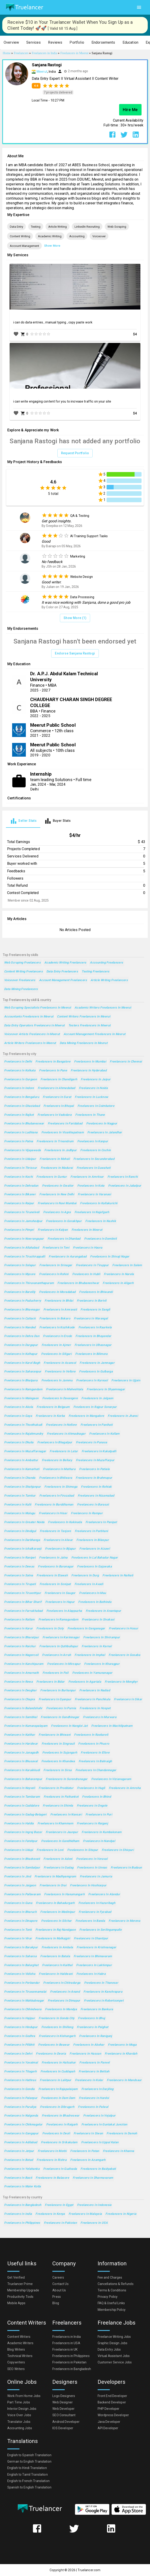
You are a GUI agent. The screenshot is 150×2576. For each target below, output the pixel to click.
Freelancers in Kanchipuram (23, 1664)
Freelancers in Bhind (96, 1796)
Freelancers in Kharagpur (102, 1664)
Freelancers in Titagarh (20, 2071)
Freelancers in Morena (124, 1921)
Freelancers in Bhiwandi (96, 1292)
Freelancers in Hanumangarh (64, 1894)
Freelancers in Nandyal (99, 1841)
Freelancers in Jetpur (19, 2151)
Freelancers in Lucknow (91, 1097)
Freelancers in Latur (64, 1451)
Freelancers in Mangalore (86, 1416)
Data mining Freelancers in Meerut (83, 1043)
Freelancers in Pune (53, 1070)
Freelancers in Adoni (58, 1859)
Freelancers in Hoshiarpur (88, 1885)
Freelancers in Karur (18, 1628)
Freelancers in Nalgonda (21, 2115)
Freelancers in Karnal (96, 1646)
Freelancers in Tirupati (20, 1584)
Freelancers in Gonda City (56, 2018)
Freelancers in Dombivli (100, 1238)
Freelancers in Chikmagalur (23, 2124)
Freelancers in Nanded (20, 1327)
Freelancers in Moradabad (57, 1292)
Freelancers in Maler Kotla (22, 2186)
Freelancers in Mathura (59, 1469)
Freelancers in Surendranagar (66, 1779)
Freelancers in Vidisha (19, 1974)
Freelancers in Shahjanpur (22, 1486)
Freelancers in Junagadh (21, 1752)
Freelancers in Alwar (58, 1540)
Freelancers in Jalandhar (104, 1132)
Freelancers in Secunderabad (93, 1159)
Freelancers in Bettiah (94, 2071)
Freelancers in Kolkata (19, 1070)
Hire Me (130, 109)
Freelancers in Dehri (18, 2053)
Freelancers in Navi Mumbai (57, 1203)
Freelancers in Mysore (19, 1274)
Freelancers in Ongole (92, 1805)
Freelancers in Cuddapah (58, 2071)
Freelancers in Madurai (57, 1168)
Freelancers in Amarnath (21, 1672)
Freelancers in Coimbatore (96, 1106)
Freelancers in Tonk (18, 1929)
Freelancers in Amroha (125, 1788)
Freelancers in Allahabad (21, 1247)
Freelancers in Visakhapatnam (62, 1132)
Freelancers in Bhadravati (22, 1859)
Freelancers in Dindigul (20, 1531)
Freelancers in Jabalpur (124, 1185)
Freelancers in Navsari (66, 1814)
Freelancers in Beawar (54, 2044)
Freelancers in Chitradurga (61, 1982)
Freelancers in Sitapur (82, 1850)
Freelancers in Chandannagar (96, 1770)
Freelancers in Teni (56, 1247)
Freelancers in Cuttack (20, 1318)
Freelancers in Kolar (89, 2080)
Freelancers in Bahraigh (95, 1761)
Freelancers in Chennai (126, 1061)
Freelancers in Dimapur (64, 2000)
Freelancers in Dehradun (21, 1185)
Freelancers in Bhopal (59, 1106)
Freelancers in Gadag (58, 1867)
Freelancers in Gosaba (124, 1655)
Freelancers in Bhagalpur (54, 1442)
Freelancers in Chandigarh (59, 1079)
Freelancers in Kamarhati (21, 1469)
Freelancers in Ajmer (56, 1345)
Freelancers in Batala (55, 1956)
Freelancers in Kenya (50, 2214)
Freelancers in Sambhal (20, 1717)
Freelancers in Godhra (19, 2036)
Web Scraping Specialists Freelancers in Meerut (37, 1007)
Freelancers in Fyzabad (95, 1912)
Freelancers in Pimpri (19, 1229)
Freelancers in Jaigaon (20, 1885)
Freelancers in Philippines (22, 2222)
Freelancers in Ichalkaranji (22, 1548)
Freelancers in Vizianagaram (111, 1779)
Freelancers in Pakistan (60, 2222)
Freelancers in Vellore (60, 1371)
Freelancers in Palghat (92, 2027)
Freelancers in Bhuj (91, 2018)
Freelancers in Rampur (87, 1513)
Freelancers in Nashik (100, 1221)
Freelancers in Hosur (123, 1628)
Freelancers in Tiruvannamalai (25, 1991)
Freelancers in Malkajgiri (53, 1938)
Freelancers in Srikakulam (59, 2142)
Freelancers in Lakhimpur (94, 1965)
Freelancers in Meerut (87, 1229)
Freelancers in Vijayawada (22, 1150)
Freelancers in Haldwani (56, 1974)
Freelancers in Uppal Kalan (100, 2142)
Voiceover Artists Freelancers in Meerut (32, 1034)
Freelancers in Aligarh (118, 1283)
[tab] (23, 821)
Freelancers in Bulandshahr (23, 1708)
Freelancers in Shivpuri (118, 1850)
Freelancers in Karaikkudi (22, 1770)
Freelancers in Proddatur (56, 1788)
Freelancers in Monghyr (121, 1681)
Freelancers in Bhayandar (93, 1336)
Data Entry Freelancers (62, 971)
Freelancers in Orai (53, 1885)
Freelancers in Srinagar (55, 1265)
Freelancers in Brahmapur (94, 1478)
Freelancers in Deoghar (20, 1690)
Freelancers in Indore (19, 1088)
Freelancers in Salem (127, 1265)
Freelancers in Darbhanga (22, 1540)
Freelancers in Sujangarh (59, 1752)
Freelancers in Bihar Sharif (23, 1602)
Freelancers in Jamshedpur (23, 1221)
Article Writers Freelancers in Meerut (30, 1043)
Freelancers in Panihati (97, 1424)
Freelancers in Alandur (104, 1894)
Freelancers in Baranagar (55, 1566)
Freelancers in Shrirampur (101, 1637)
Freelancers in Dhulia (19, 1442)
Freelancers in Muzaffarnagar (25, 1451)
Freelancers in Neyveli (19, 1788)
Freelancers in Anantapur (103, 1611)
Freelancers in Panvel (94, 2062)
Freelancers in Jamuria (96, 1876)
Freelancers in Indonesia (94, 2205)
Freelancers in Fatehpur (20, 1841)
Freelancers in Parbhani (91, 1531)
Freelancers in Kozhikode (57, 1327)
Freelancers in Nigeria (120, 2214)
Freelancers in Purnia (61, 1708)
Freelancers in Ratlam (19, 1619)
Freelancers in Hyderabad (88, 1070)
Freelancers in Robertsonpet (103, 2000)
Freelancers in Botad (18, 2160)
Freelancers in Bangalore (53, 1061)
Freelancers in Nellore (61, 1424)
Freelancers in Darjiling (97, 2089)
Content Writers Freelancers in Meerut (83, 1016)
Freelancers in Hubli (86, 1274)
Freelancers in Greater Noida (24, 1522)
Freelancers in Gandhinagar (60, 1717)
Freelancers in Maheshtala (64, 1389)
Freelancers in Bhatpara (21, 1380)
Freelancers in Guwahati (94, 1168)
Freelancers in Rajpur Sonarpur (95, 1407)
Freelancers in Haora (87, 1247)
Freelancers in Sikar (128, 1699)
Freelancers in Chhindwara (22, 2009)
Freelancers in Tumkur (20, 1495)
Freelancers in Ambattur (21, 1460)
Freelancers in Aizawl (94, 1548)
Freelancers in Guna (18, 1903)
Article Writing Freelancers (109, 980)
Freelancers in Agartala (84, 1681)
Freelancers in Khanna (118, 2151)
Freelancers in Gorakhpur (64, 1221)
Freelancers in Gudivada (60, 2169)
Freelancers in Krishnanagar (96, 1947)
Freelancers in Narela (119, 1274)
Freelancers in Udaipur (20, 1159)
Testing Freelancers (95, 971)
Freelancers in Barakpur (21, 1947)
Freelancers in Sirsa (57, 1770)
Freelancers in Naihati (118, 1575)
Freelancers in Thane (90, 1114)
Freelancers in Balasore (52, 2177)
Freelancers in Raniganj (95, 2036)
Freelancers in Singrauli (58, 1743)
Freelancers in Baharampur (23, 1779)
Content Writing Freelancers (23, 971)
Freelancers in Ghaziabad (22, 1106)
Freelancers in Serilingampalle (100, 1929)
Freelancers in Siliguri (56, 1354)
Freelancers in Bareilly (19, 1292)
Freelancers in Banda (90, 1921)
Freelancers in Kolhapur (20, 1354)
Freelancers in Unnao (92, 1867)
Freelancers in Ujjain (125, 1380)
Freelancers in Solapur (20, 1265)
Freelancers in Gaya (18, 1416)
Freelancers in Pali (56, 1672)
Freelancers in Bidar (50, 1681)
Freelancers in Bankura (97, 2009)
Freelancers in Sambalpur (22, 1867)
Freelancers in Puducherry (22, 1300)
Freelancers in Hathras (20, 2080)
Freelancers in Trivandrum (55, 1141)
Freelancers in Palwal (93, 2107)
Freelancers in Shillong (57, 2027)
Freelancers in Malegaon (21, 1398)
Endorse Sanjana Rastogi (74, 653)
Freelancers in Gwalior (58, 1185)
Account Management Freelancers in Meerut (94, 1034)
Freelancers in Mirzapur (64, 1664)
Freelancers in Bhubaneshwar (78, 1283)
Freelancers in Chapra (19, 1699)
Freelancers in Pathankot (61, 1796)
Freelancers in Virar (18, 1938)
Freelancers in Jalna (53, 1557)
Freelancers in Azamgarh (88, 2160)
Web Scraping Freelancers (22, 962)
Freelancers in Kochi (18, 1176)
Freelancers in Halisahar (59, 2062)
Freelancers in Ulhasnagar (93, 1345)
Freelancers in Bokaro (54, 1318)
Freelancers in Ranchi (123, 1176)
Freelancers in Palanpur (20, 2098)
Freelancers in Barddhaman (54, 1504)
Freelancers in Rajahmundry (23, 1433)
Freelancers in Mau (92, 1593)
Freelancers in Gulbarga (96, 1371)
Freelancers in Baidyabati (98, 2169)
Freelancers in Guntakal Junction (104, 2124)
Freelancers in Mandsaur (124, 2080)
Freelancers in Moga (122, 2044)
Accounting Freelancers (106, 962)
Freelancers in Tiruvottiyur (22, 1593)
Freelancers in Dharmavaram (93, 2177)
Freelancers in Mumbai (90, 1061)
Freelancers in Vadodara (55, 1114)
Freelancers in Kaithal (57, 1965)
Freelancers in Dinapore (20, 1921)
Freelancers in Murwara (99, 1717)
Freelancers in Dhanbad (64, 1238)
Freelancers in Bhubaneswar (24, 1123)
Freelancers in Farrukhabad (23, 1611)
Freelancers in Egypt (59, 2205)
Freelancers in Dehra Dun (21, 1336)
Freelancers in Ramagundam (58, 1619)
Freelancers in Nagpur (101, 1123)
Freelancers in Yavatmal (21, 2062)
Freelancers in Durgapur (21, 1345)
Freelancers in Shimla (58, 1805)
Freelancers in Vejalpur (99, 2115)
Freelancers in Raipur (19, 1203)
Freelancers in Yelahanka (21, 2169)
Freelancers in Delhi (18, 1061)
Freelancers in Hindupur (21, 2027)
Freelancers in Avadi (89, 1584)
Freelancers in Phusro (93, 1743)
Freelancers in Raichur (20, 1646)
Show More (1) (75, 618)
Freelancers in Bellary (57, 1460)
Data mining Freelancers (21, 989)
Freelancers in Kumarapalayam (25, 1726)
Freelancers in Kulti (17, 1504)
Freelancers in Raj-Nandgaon (56, 1929)
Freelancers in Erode (57, 1336)
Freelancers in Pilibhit (19, 2044)
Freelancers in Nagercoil (21, 1655)
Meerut (42, 71)
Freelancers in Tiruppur (92, 1265)
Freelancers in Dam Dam (58, 2098)
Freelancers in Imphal (90, 1655)
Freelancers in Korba (50, 1416)
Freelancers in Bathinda (94, 1602)
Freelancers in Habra (91, 1974)
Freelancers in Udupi (18, 1850)
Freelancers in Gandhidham (60, 1841)
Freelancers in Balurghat (21, 1965)
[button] (11, 42)
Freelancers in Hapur (59, 1602)
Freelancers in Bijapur (60, 1548)
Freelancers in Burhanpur (58, 1690)
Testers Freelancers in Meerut (89, 1025)
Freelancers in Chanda (19, 1478)
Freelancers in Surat (57, 1097)
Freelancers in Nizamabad (96, 1495)
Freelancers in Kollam (104, 1433)
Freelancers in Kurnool (92, 1380)
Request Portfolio (75, 453)
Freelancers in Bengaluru (21, 1097)
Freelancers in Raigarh (62, 2124)
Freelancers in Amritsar (87, 1176)
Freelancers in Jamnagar (97, 1363)
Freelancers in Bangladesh (22, 2205)
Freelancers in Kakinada (65, 1522)
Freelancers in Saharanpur (22, 1371)
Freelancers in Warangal (91, 1318)
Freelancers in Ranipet (19, 1557)
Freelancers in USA (94, 2222)
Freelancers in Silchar (56, 1921)
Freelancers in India (18, 2214)
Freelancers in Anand (65, 1991)
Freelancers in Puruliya (20, 2107)
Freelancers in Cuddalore (21, 1805)
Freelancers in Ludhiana (21, 1132)
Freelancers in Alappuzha (64, 1611)
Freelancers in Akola (18, 1407)
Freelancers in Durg (85, 1575)
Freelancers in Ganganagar (86, 1628)
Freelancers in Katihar (19, 1734)
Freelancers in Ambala (57, 1947)
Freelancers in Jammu (56, 1380)
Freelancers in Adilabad (20, 2142)
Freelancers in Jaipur (95, 1079)
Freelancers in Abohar (88, 2044)
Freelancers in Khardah (121, 2053)
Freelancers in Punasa (91, 1442)
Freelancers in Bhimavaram (93, 1956)
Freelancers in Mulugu (19, 1513)
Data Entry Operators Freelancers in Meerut (34, 1025)
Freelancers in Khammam (55, 1823)
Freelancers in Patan (84, 2151)
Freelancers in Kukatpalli (99, 1451)
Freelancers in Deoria (51, 2053)
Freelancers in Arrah (56, 1655)
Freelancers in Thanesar (101, 1982)
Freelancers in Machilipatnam (111, 1726)
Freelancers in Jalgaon (97, 1398)
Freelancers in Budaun (126, 1867)
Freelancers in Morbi (52, 2151)
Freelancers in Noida (93, 1088)
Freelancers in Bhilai (59, 1300)
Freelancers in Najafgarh (92, 1212)
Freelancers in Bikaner (20, 1194)
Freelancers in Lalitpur (55, 2080)
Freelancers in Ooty (49, 1628)
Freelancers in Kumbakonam (101, 1832)
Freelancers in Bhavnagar (22, 1309)
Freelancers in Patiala (94, 1469)
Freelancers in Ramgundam (23, 1389)
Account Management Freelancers (63, 980)
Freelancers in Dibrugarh (57, 2107)
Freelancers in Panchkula (92, 1699)
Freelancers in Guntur (51, 1176)
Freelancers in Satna (18, 1575)
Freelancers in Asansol (60, 1363)
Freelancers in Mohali (55, 1159)
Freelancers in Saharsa (20, 1956)
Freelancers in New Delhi (56, 1194)
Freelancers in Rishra (51, 2160)
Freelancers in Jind (17, 1876)
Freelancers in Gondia (19, 2089)
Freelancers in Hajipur (19, 2018)
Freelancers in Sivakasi (98, 1619)
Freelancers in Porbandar (21, 1982)
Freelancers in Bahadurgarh (55, 1903)
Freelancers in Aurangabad (67, 1256)
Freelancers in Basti (18, 2177)
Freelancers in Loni (50, 1850)
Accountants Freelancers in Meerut (28, 1016)
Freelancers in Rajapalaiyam (58, 2089)
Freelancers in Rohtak (96, 1486)
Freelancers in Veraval (91, 1859)
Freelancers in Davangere (60, 1398)
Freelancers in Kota (90, 1185)
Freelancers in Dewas (19, 1566)
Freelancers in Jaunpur (62, 1832)
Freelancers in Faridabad (65, 1123)
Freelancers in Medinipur (57, 1912)
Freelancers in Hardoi (94, 2098)
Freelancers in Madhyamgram (55, 1876)
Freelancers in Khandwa (58, 1761)
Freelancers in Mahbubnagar (24, 2000)
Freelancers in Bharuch (20, 1912)
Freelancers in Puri (99, 1814)
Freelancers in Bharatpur (21, 1637)
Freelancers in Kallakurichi (98, 1203)
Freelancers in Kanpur (92, 1141)
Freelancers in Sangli (95, 1309)
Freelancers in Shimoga (60, 1486)
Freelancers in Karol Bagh (22, 1363)
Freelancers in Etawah (52, 1575)
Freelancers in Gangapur (21, 2133)
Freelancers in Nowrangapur (24, 1238)
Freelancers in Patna (18, 1141)
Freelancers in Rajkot (19, 1114)
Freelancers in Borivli (91, 1300)
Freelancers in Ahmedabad (56, 1088)
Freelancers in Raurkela (95, 1327)
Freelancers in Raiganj (92, 1823)
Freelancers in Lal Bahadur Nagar (94, 1557)
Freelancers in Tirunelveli (21, 1212)
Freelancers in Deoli (56, 2133)
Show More (52, 245)
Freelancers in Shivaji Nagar (109, 1256)
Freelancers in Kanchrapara (103, 1991)
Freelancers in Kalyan (53, 1229)
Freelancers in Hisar (53, 1513)
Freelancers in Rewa (18, 1681)
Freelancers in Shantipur (91, 1938)
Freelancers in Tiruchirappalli (24, 1256)
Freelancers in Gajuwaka (94, 1566)
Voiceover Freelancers (19, 980)
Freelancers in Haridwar (21, 1743)
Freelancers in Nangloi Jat (69, 1726)
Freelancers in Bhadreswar (60, 2115)
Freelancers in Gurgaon (20, 1079)
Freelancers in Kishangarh (57, 2036)
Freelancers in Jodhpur (60, 1150)
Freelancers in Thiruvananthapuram (29, 1283)
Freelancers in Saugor (60, 1593)
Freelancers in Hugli (91, 1788)
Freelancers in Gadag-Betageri (25, 1814)
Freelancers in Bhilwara (55, 1478)
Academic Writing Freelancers (65, 962)
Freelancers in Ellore (95, 1752)
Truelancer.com (89, 2570)
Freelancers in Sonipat (55, 1584)
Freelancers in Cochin (95, 1150)
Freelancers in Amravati (60, 1309)
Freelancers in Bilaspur (92, 1540)
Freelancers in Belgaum (53, 1407)
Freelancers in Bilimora (91, 1354)
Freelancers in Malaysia (85, 2214)
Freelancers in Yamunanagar (92, 1672)
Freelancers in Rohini (54, 1274)
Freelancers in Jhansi (123, 1416)
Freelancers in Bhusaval (21, 1761)
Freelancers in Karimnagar (61, 1637)
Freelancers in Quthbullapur (58, 1646)
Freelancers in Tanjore (55, 1531)
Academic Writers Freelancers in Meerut (103, 1007)
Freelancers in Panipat (101, 1522)
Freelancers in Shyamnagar (106, 1389)
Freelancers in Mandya (61, 2009)
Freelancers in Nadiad (94, 1690)
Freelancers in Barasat (93, 1504)
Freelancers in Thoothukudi (23, 1424)
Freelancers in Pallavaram (22, 1894)
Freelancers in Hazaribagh (97, 1903)
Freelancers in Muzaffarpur (95, 1460)
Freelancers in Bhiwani (54, 1734)
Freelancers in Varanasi (94, 1194)
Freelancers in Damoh (122, 2133)
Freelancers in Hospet (95, 1708)
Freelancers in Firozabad (56, 1495)
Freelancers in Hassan (85, 2053)
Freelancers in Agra (57, 1212)
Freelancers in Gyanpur (55, 1699)
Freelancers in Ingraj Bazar (23, 1832)
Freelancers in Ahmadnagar (66, 1433)
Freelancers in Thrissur (20, 1168)
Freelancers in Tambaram (22, 1796)
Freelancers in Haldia (19, 1823)
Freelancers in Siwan (88, 2133)
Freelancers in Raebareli (91, 1734)
